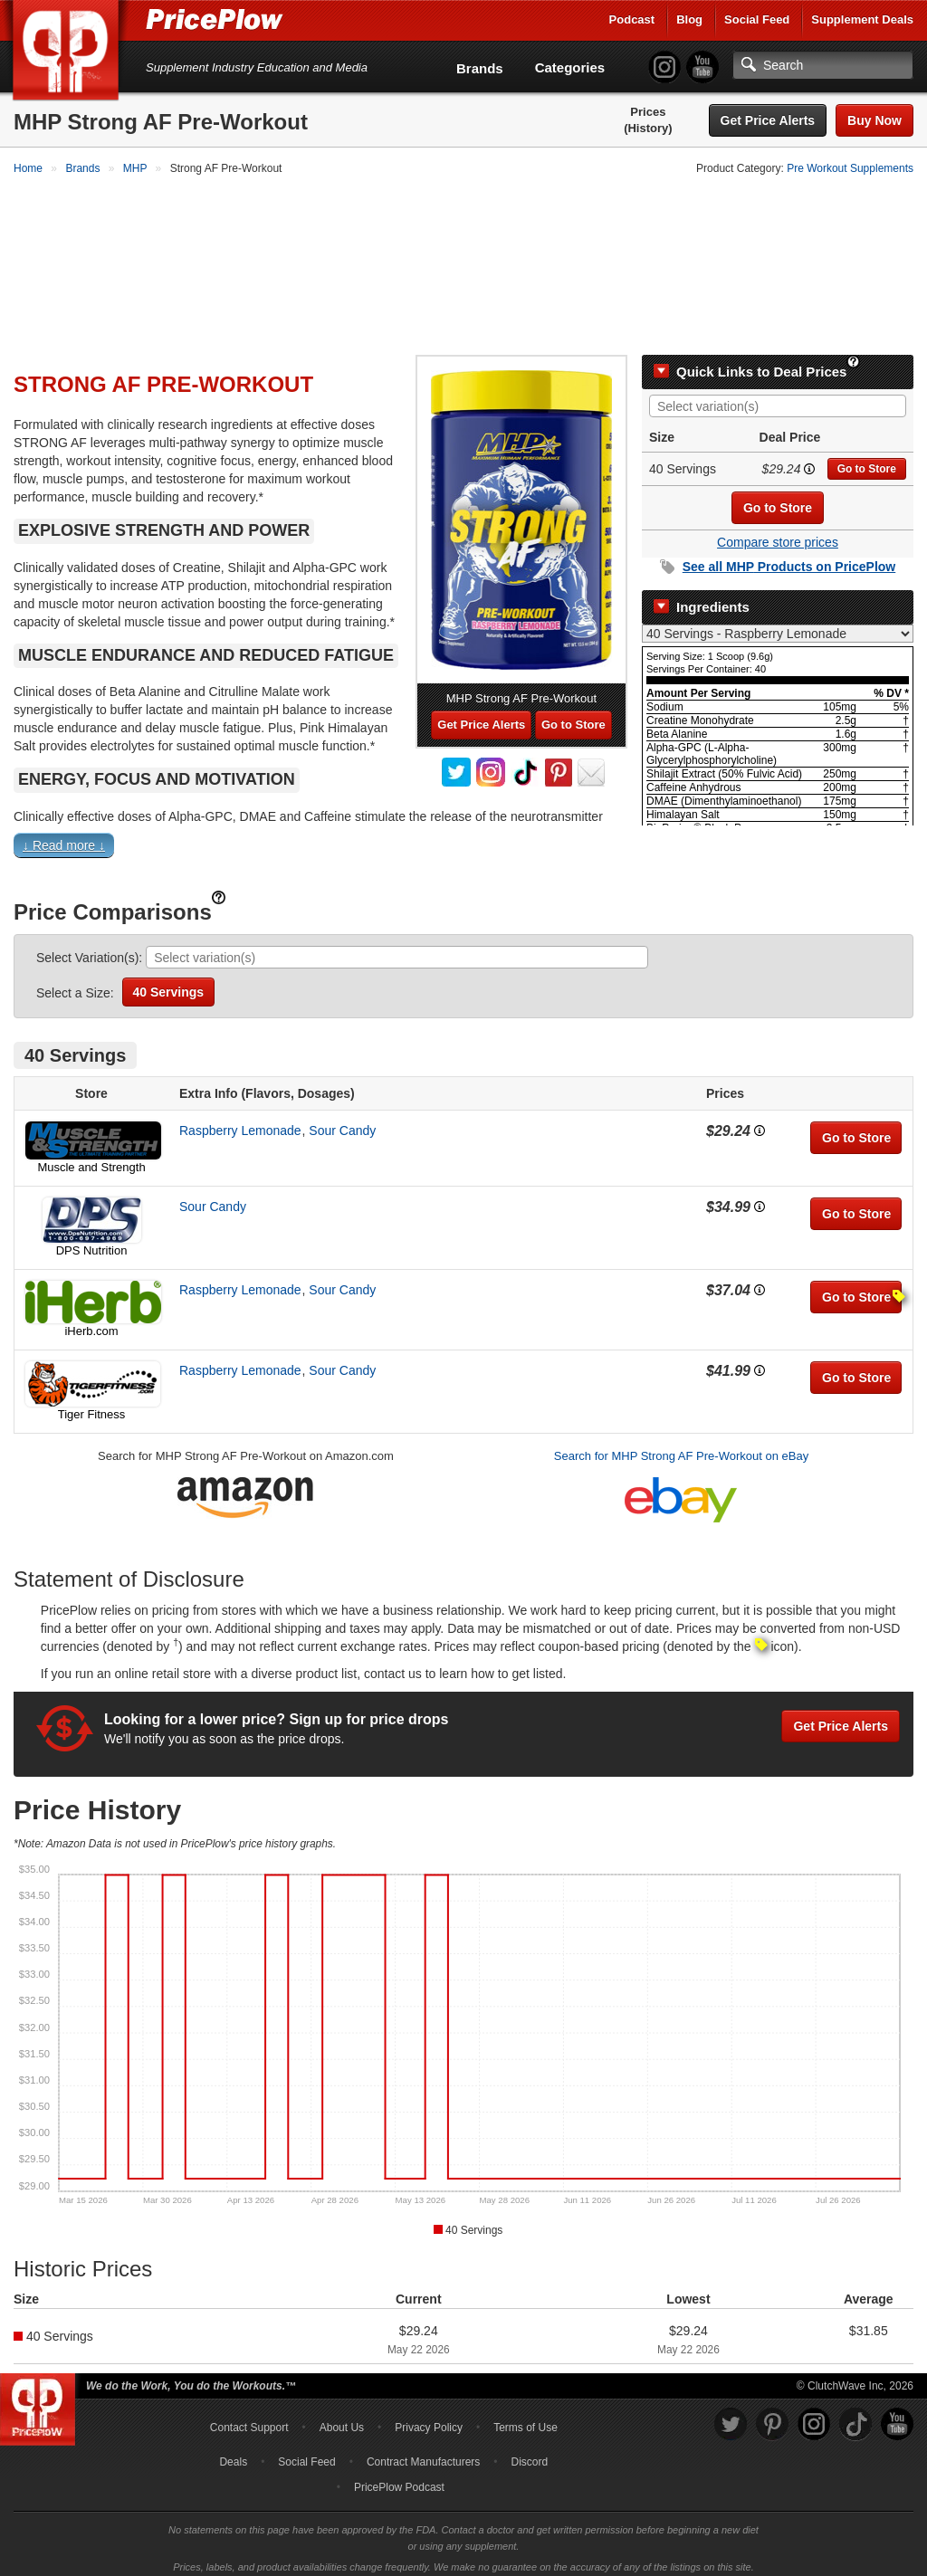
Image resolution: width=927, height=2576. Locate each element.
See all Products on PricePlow (789, 558)
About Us (342, 2419)
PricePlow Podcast (399, 2479)
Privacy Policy (429, 2419)
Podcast (632, 19)
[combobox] (777, 397)
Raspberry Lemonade (240, 1122)
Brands (479, 68)
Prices (647, 112)
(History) (648, 128)
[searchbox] (782, 398)
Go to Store (866, 460)
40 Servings (169, 984)
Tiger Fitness (92, 1406)
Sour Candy (342, 1122)
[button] (463, 840)
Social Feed (756, 19)
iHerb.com (91, 1323)
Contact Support (249, 2419)
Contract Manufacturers (423, 2453)
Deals (233, 2453)
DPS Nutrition (92, 1242)
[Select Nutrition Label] (777, 625)
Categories (570, 67)
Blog (689, 19)
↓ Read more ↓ (64, 837)
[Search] (822, 65)
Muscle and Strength (91, 1159)
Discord (530, 2453)
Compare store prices (777, 534)
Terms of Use (525, 2419)
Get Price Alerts (768, 120)
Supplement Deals (862, 19)
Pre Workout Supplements (850, 168)
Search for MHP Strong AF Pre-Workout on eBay (681, 1448)
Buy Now (874, 120)
